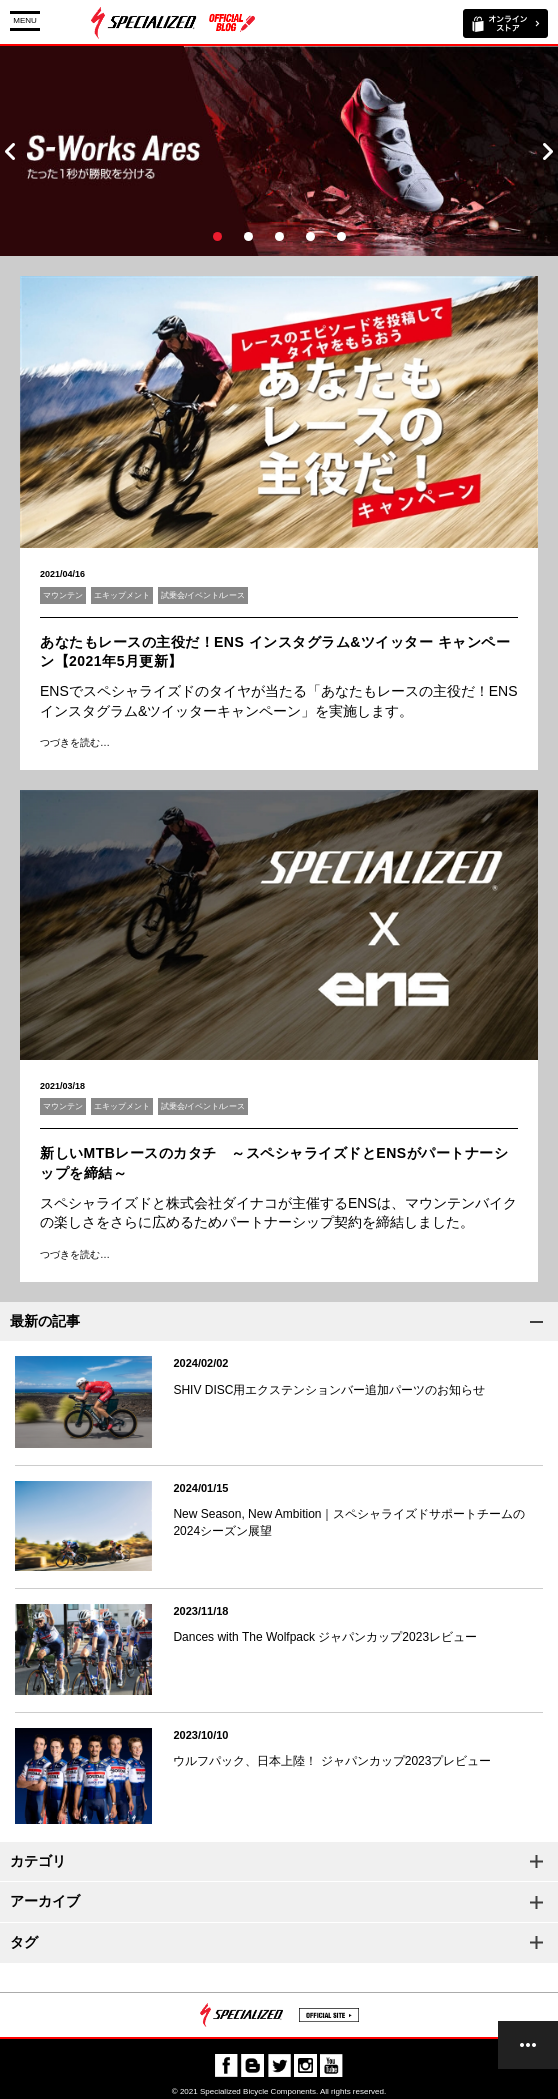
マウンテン (63, 595)
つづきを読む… (75, 742)
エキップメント (122, 595)
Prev (10, 151)
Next (548, 151)
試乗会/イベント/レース (203, 595)
